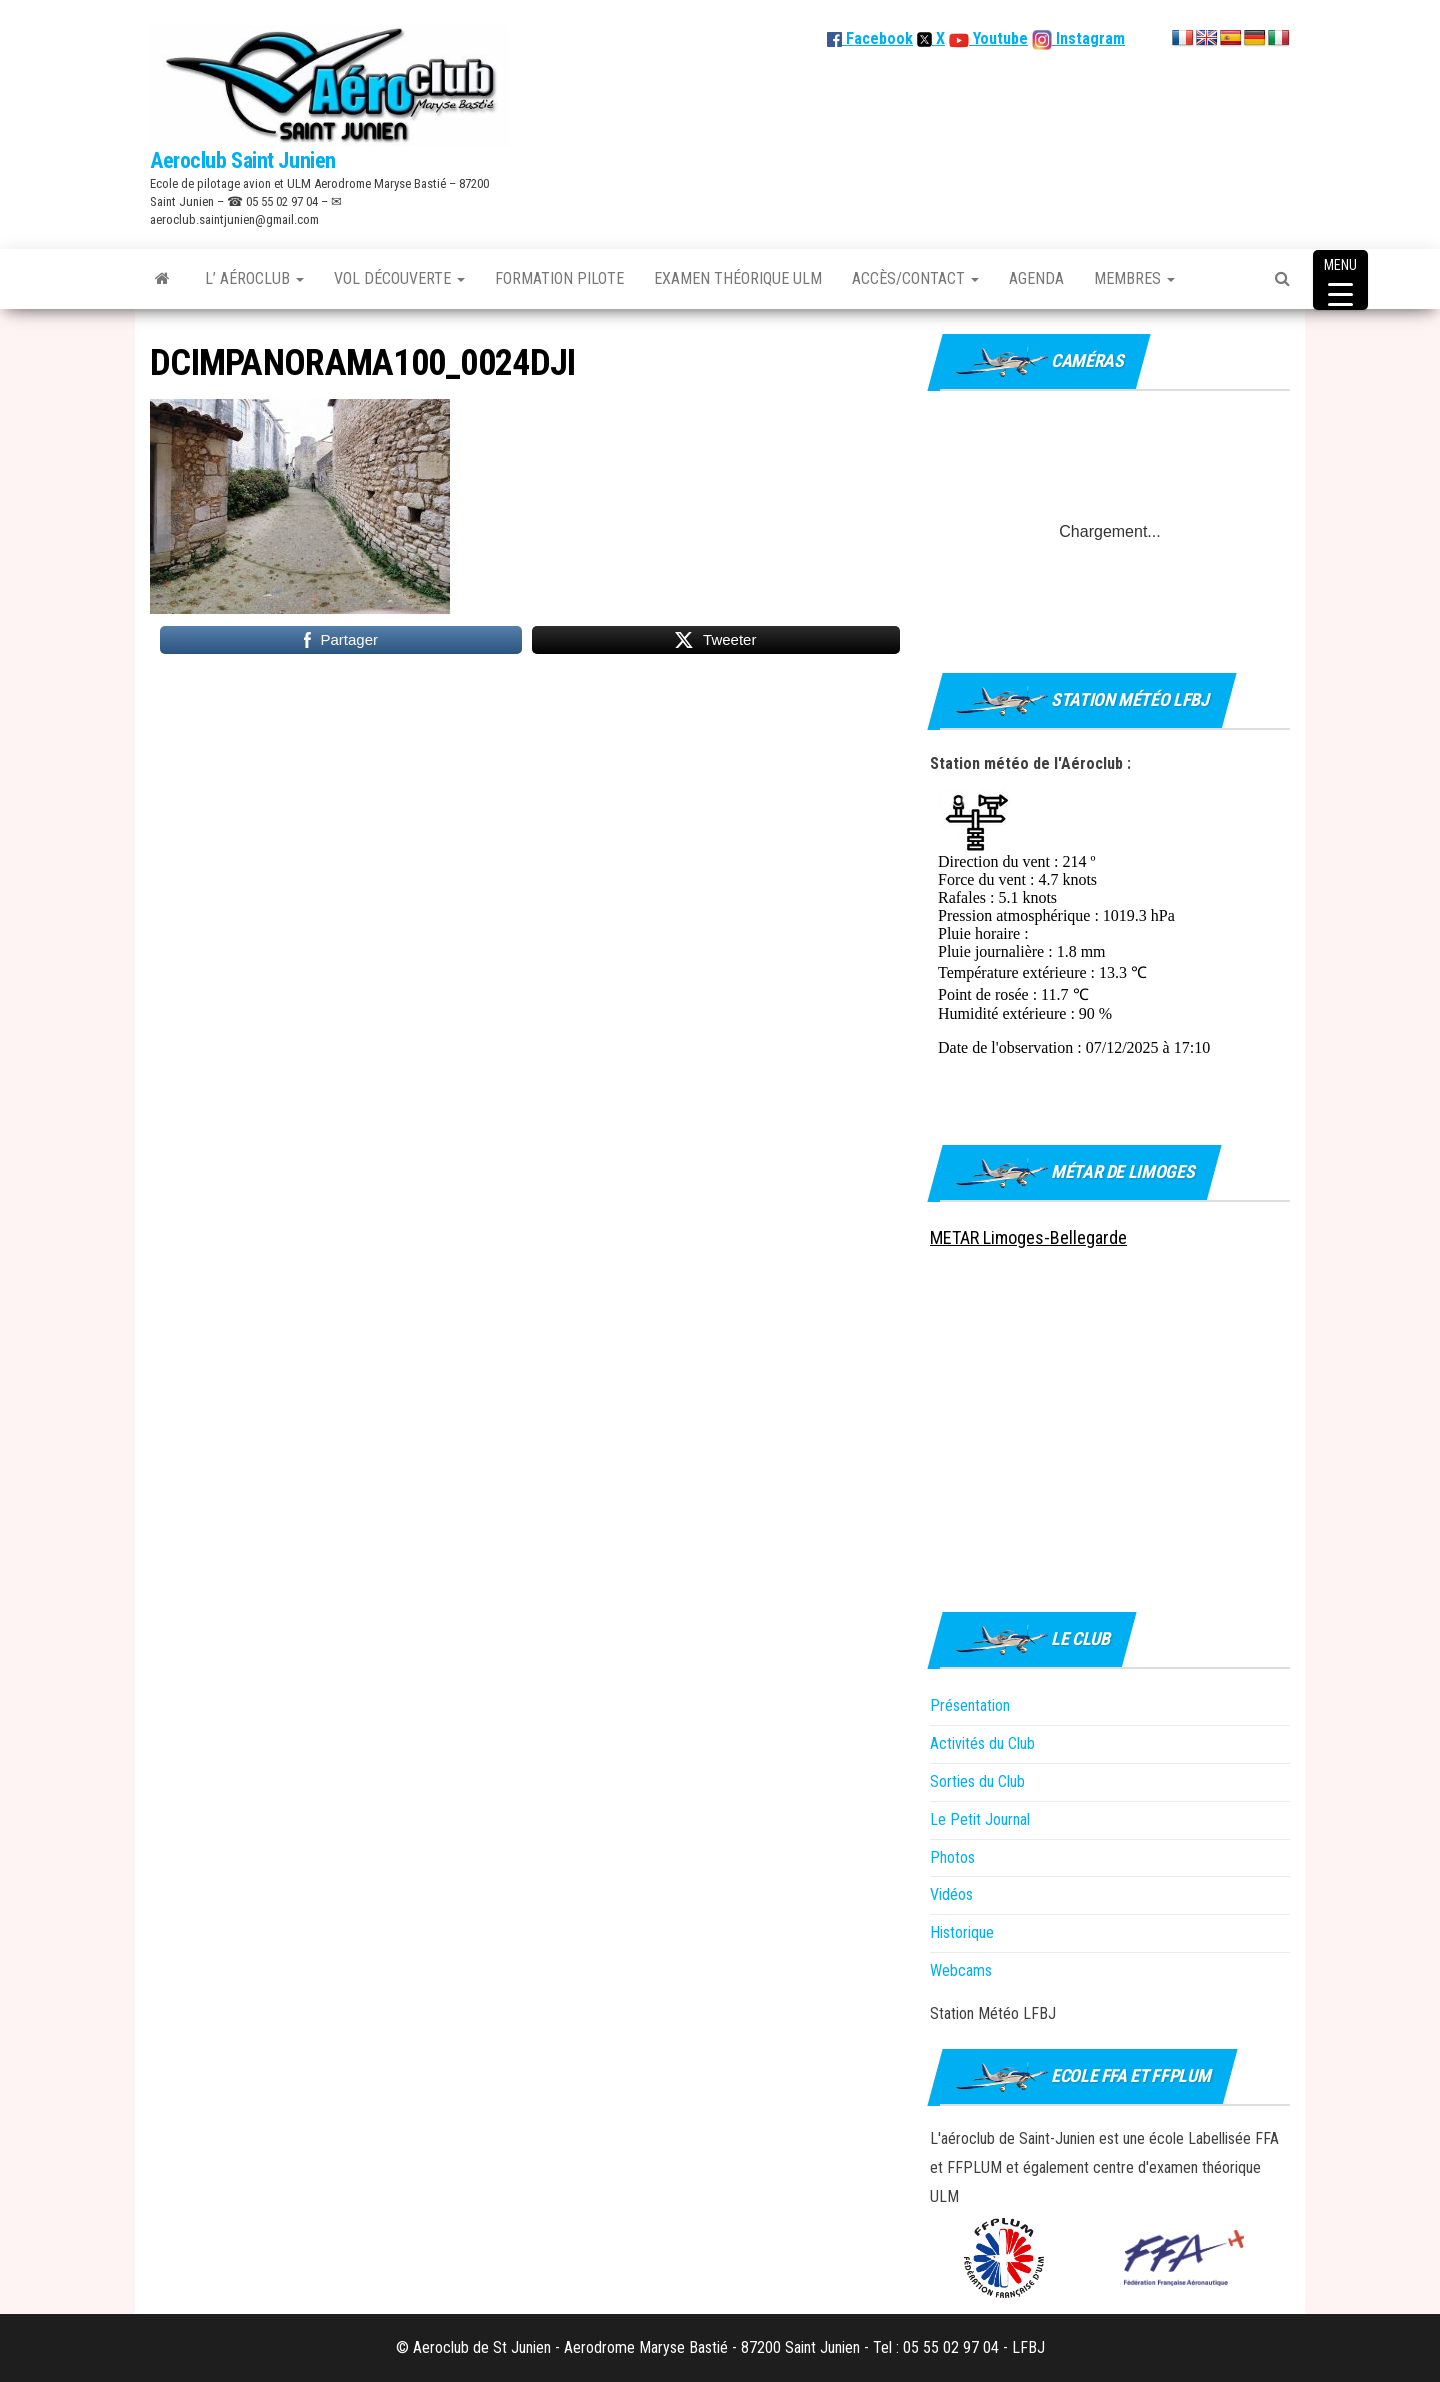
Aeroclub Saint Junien (243, 160)
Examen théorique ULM (738, 278)
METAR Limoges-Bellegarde (1028, 1237)
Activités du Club (982, 1743)
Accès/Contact (915, 278)
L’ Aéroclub (254, 278)
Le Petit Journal (980, 1819)
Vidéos (951, 1894)
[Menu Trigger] (1340, 280)
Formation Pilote (559, 278)
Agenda (1036, 278)
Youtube (998, 38)
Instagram (1088, 38)
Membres (1134, 278)
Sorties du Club (977, 1781)
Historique (962, 1932)
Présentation (970, 1705)
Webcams (961, 1970)
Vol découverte (399, 278)
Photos (952, 1857)
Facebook (870, 38)
